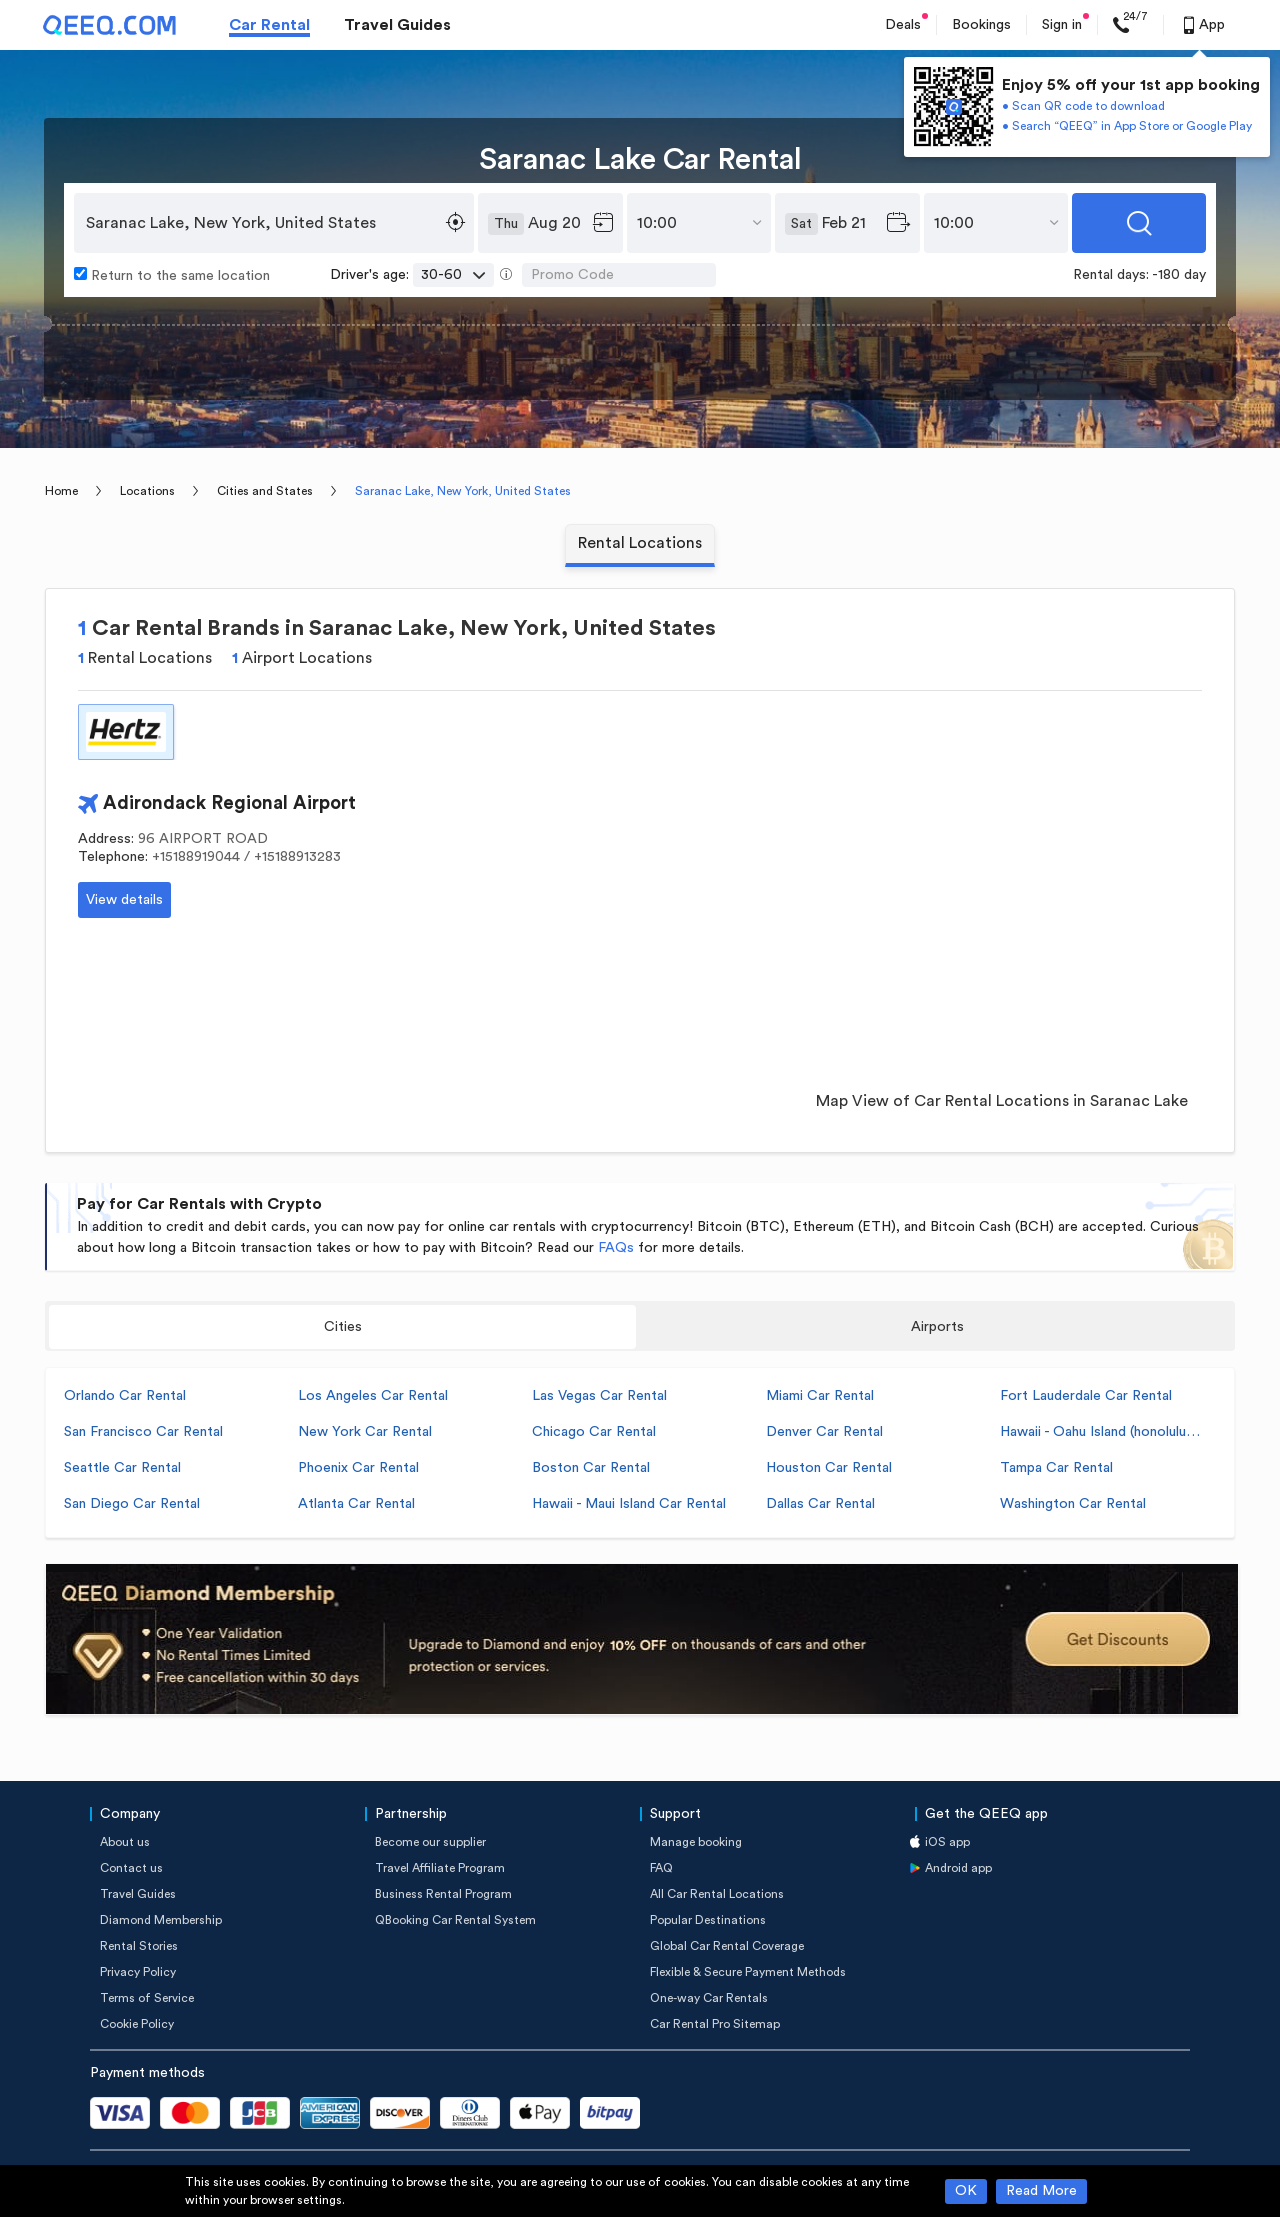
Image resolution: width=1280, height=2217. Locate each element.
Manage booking (696, 1842)
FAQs (616, 1248)
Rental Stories (139, 1946)
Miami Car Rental (820, 1396)
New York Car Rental (365, 1432)
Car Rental (269, 25)
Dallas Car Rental (820, 1504)
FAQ (661, 1868)
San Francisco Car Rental (143, 1432)
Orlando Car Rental (125, 1396)
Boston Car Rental (591, 1468)
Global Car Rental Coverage (727, 1946)
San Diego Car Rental (132, 1504)
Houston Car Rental (829, 1468)
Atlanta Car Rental (356, 1504)
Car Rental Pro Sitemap (715, 2024)
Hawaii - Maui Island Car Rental (629, 1504)
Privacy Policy (138, 1972)
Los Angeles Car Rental (373, 1396)
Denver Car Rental (824, 1432)
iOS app (947, 1842)
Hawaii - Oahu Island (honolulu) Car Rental (1100, 1432)
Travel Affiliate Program (440, 1868)
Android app (958, 1868)
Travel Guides (397, 25)
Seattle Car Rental (122, 1468)
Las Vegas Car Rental (599, 1396)
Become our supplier (430, 1842)
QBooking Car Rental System (455, 1920)
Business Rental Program (443, 1894)
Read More (1041, 2191)
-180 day (1179, 275)
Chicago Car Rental (594, 1432)
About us (125, 1842)
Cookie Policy (137, 2024)
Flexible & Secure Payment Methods (748, 1972)
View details (124, 900)
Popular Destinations (708, 1920)
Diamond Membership (161, 1920)
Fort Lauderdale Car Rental (1086, 1396)
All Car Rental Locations (717, 1894)
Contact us (131, 1868)
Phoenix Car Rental (358, 1468)
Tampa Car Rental (1056, 1468)
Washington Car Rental (1073, 1504)
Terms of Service (147, 1998)
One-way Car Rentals (709, 1998)
